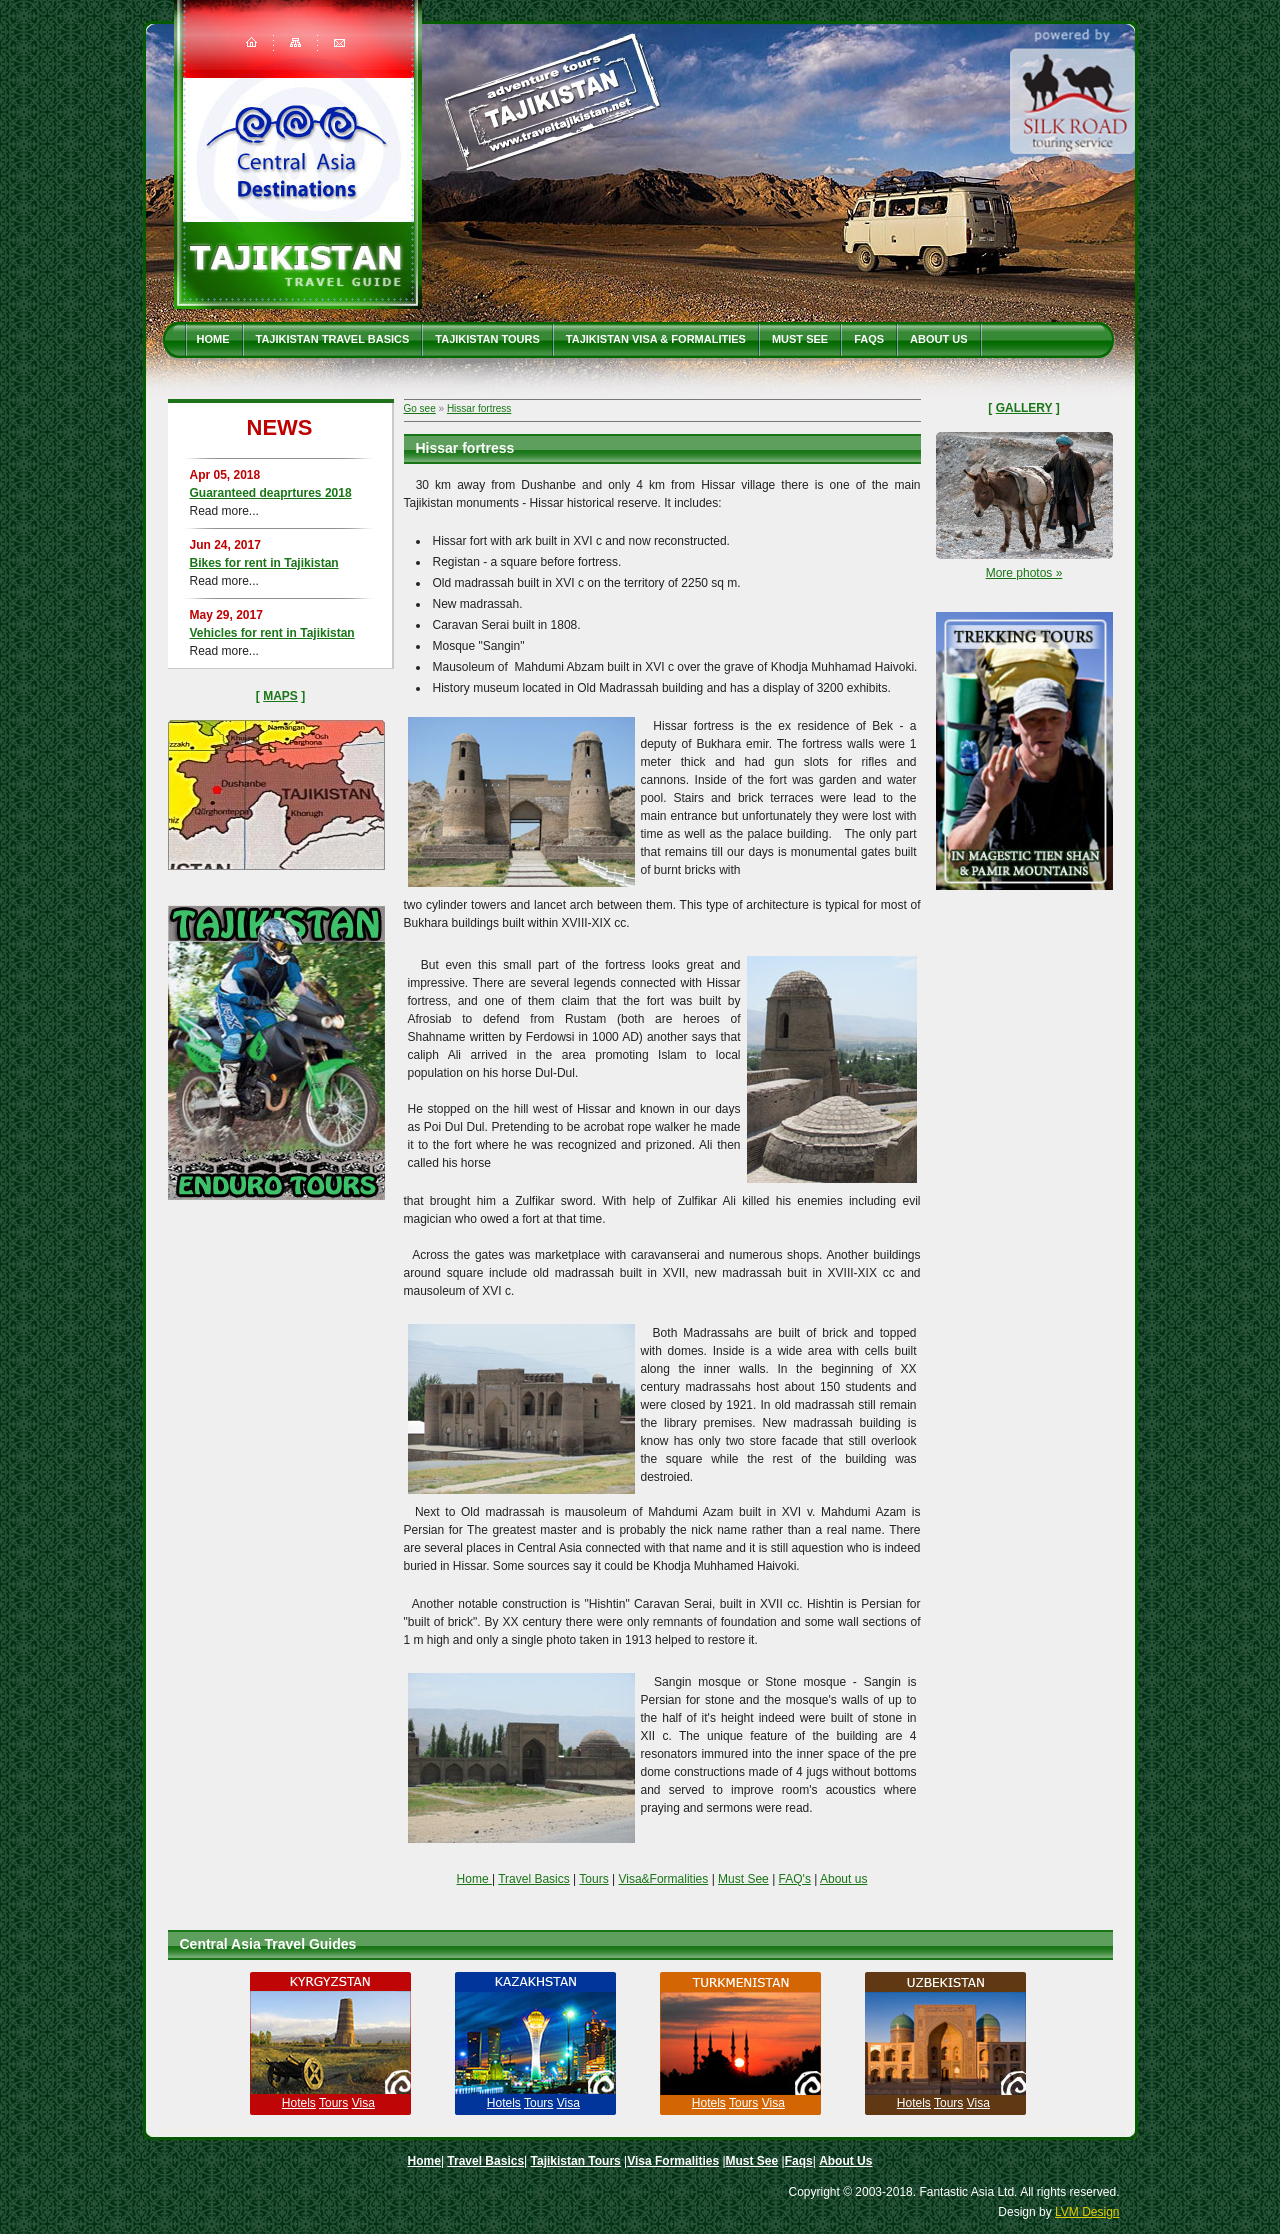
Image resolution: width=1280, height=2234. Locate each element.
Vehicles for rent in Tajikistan (272, 633)
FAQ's (795, 1879)
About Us (938, 339)
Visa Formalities (673, 2161)
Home (213, 339)
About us (843, 1879)
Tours (593, 1879)
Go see (420, 408)
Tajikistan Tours (487, 339)
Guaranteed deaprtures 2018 (271, 493)
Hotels (299, 2103)
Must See (800, 339)
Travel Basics (534, 1879)
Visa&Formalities (663, 1879)
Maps (280, 696)
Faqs (869, 339)
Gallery (1024, 408)
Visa (363, 2103)
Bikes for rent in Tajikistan (264, 563)
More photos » (1024, 573)
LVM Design (1087, 2212)
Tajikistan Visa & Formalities (656, 339)
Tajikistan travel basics (333, 339)
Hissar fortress (479, 408)
